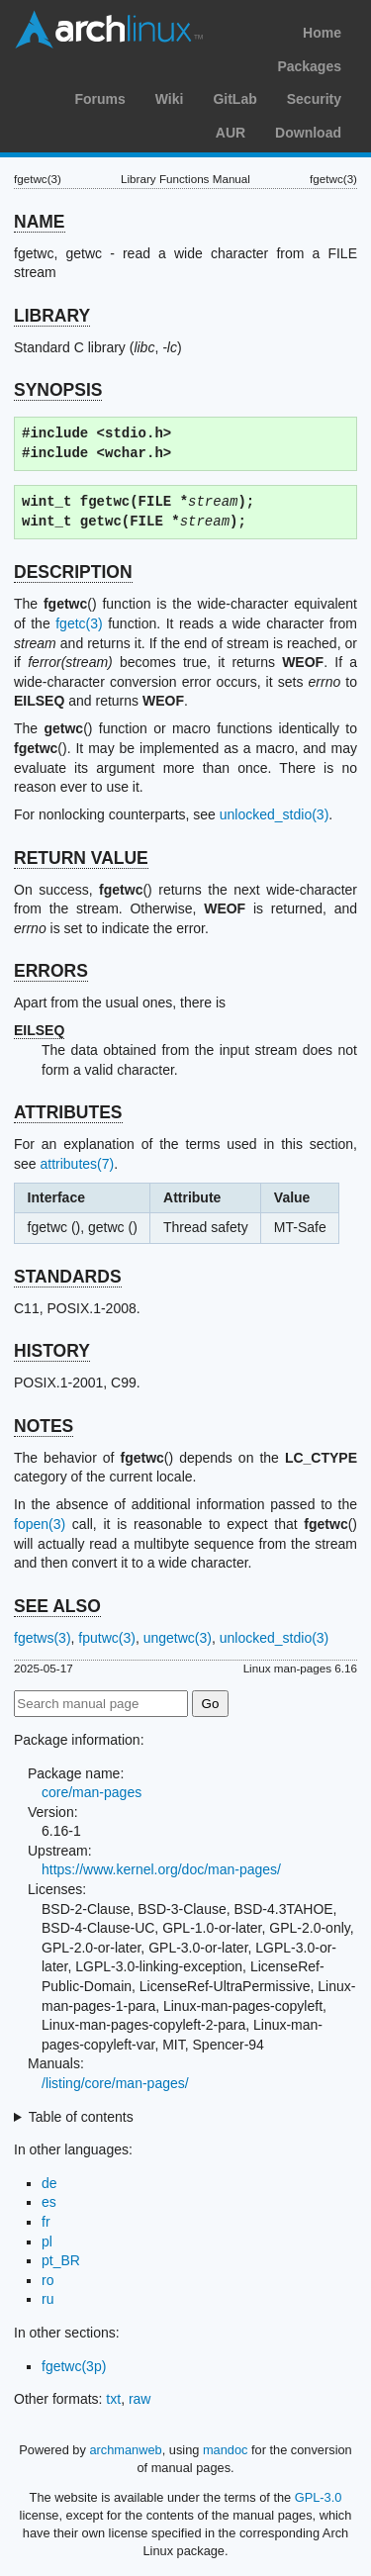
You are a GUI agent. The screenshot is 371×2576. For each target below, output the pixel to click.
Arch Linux (109, 29)
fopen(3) (39, 1524)
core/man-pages (91, 1792)
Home (322, 33)
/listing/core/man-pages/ (115, 2083)
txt (113, 2399)
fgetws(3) (42, 1638)
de (49, 2183)
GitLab (234, 99)
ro (47, 2280)
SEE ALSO (57, 1606)
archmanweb (125, 2449)
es (49, 2202)
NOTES (43, 1426)
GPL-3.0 (318, 2497)
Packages (309, 66)
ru (47, 2299)
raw (140, 2399)
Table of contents (81, 2117)
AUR (230, 133)
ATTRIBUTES (68, 1112)
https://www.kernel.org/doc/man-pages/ (161, 1869)
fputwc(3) (107, 1638)
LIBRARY (52, 316)
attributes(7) (77, 1164)
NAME (39, 222)
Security (314, 99)
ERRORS (51, 971)
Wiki (169, 99)
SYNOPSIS (58, 390)
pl (47, 2241)
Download (308, 133)
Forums (99, 99)
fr (46, 2222)
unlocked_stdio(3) (274, 814)
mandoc (225, 2449)
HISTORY (52, 1351)
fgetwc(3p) (74, 2366)
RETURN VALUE (81, 858)
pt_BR (61, 2260)
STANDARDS (68, 1277)
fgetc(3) (78, 623)
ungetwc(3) (177, 1638)
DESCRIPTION (73, 572)
